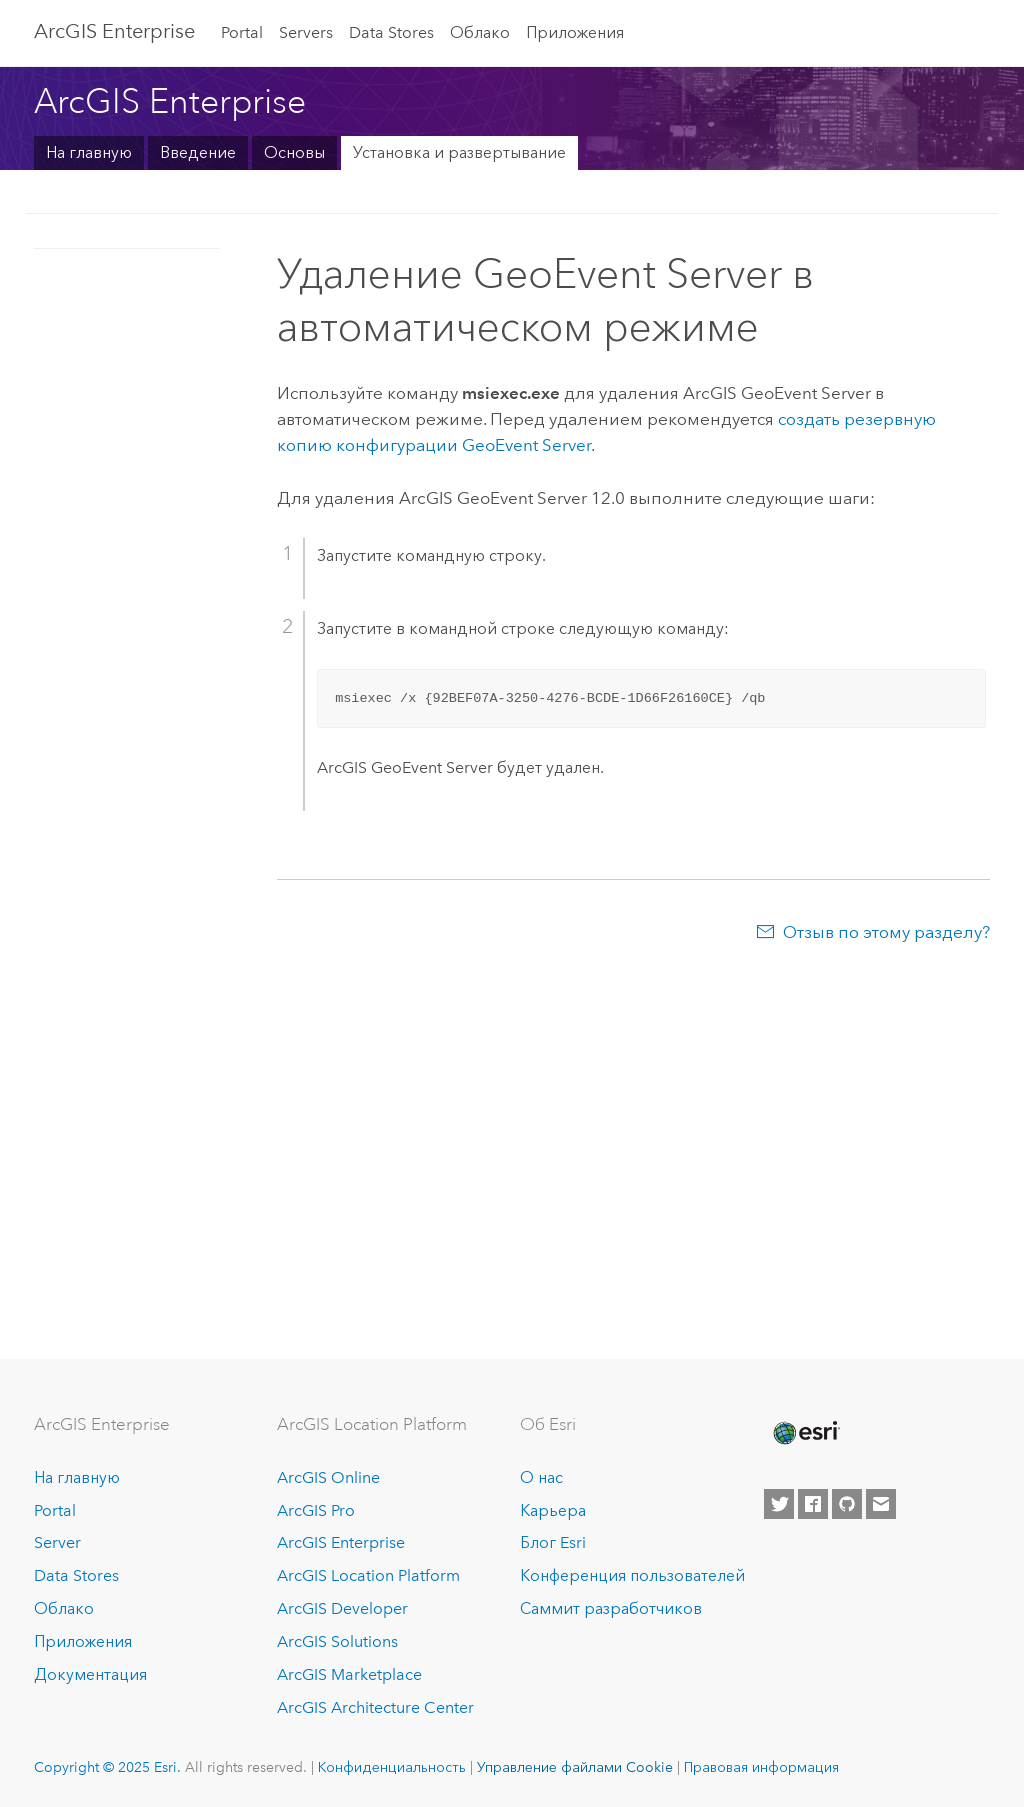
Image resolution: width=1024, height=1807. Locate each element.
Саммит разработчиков (611, 1608)
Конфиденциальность (392, 1767)
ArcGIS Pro (316, 1510)
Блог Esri (553, 1542)
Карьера (553, 1510)
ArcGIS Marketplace (349, 1674)
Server (57, 1542)
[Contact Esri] (881, 1504)
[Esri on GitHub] (847, 1504)
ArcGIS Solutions (337, 1641)
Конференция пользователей (632, 1575)
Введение (198, 152)
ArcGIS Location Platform (368, 1575)
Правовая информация (761, 1767)
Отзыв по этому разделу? (886, 932)
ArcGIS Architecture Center (375, 1707)
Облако (480, 32)
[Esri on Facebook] (813, 1504)
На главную (89, 152)
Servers (306, 32)
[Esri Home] (805, 1433)
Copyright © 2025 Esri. (107, 1767)
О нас (541, 1477)
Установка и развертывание (459, 152)
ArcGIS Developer (342, 1608)
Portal (242, 32)
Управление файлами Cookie (575, 1767)
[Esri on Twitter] (779, 1504)
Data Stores (391, 32)
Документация (90, 1674)
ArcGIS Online (328, 1477)
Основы (294, 152)
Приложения (575, 32)
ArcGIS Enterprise (114, 31)
